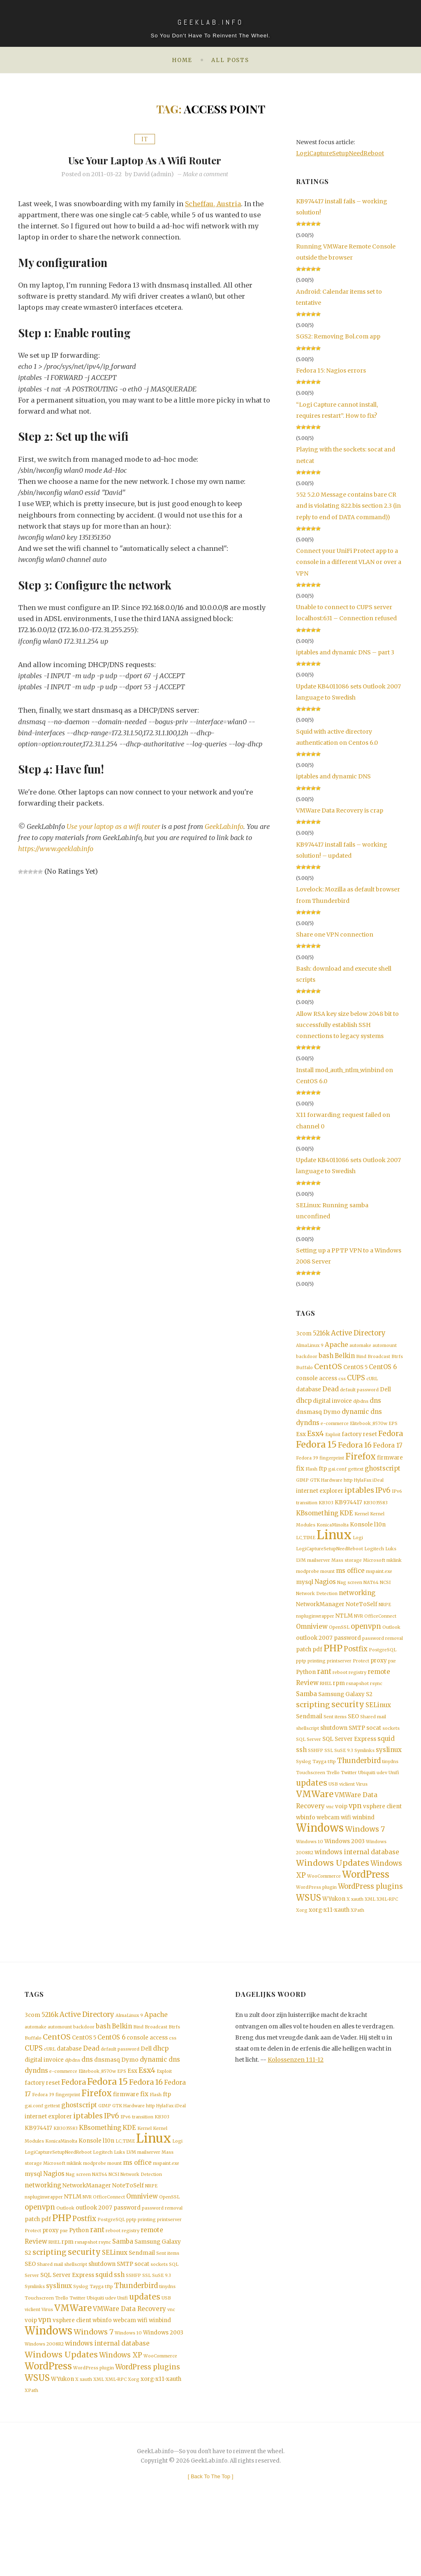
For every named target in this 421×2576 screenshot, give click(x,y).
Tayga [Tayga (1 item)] (319, 1788)
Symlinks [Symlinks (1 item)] (364, 1776)
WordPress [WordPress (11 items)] (365, 1907)
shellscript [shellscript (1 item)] (307, 1752)
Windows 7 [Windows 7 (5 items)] (365, 1860)
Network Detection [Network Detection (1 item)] (317, 1610)
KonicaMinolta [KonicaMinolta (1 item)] (333, 1537)
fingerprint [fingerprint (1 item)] (331, 1466)
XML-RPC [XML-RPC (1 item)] (387, 1933)
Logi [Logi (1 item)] (358, 1551)
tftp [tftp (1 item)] (332, 1788)
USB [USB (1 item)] (333, 1812)
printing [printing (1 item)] (317, 1681)
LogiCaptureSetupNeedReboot (340, 153)
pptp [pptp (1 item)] (301, 1681)
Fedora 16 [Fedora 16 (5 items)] (355, 1453)
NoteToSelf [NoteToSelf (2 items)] (361, 1621)
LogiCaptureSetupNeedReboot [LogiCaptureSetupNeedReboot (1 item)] (329, 1562)
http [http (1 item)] (348, 1490)
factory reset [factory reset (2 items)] (359, 1441)
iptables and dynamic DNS (333, 776)
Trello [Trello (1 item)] (333, 1800)
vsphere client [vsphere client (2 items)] (382, 1836)
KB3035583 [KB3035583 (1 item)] (375, 1514)
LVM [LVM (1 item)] (301, 1574)
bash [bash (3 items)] (326, 1357)
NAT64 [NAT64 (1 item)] (371, 1598)
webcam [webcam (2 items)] (328, 1847)
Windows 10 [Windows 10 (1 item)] (309, 1872)
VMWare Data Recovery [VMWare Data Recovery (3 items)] (129, 2367)
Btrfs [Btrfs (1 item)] (397, 1358)
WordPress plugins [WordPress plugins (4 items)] (370, 1920)
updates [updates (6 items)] (311, 1811)
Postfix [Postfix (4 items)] (356, 1669)
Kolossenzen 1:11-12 (296, 2095)
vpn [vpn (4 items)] (355, 1836)
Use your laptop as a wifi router (144, 158)
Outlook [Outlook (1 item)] (391, 1645)
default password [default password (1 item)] (359, 1394)
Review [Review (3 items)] (307, 1705)
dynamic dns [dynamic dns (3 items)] (362, 1417)
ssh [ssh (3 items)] (301, 1775)
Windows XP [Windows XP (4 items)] (120, 2416)
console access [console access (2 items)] (316, 1381)
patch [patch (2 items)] (303, 1669)
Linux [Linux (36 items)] (334, 1548)
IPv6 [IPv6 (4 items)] (383, 1501)
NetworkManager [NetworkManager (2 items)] (320, 1621)
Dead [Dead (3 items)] (330, 1393)
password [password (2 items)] (347, 1656)
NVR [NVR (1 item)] (358, 1634)
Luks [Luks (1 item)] (390, 1562)
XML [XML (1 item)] (370, 1933)
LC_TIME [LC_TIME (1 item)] (305, 1551)
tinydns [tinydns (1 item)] (390, 1788)
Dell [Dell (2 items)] (385, 1393)
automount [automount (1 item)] (384, 1346)
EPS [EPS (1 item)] (393, 1429)
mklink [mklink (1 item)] (394, 1574)
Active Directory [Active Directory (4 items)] (358, 1333)
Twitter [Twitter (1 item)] (349, 1800)
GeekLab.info (226, 826)
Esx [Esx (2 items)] (301, 1441)
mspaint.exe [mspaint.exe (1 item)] (379, 1586)
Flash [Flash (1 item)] (311, 1478)
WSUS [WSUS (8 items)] (308, 1932)
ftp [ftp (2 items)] (323, 1478)
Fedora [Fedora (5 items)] (390, 1440)
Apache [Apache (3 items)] (336, 1345)
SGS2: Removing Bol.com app (338, 336)
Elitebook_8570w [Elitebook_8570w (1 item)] (368, 1429)
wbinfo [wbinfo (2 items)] (305, 1847)
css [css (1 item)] (342, 1382)
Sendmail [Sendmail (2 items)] (309, 1740)
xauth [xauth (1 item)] (357, 1933)
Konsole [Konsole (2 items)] (361, 1536)
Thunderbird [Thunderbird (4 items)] (359, 1787)
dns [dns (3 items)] (375, 1405)
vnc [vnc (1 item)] (330, 1836)
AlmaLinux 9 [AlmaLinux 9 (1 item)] (310, 1346)
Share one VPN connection (334, 934)
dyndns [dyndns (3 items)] (307, 1429)
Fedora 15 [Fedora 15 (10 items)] (316, 1452)
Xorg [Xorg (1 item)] (302, 1945)
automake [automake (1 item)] (360, 1346)
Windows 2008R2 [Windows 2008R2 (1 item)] (44, 2404)
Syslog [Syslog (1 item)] (303, 1788)
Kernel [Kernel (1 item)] (361, 1526)
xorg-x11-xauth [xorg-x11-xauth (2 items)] (329, 1944)
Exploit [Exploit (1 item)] (332, 1441)
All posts (230, 60)
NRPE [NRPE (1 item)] (385, 1622)
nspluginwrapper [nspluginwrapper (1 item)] (315, 1634)
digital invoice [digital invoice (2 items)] (332, 1405)
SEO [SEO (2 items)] (353, 1740)
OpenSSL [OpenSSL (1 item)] (339, 1645)
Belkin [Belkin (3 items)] (345, 1357)
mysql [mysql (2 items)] (304, 1598)
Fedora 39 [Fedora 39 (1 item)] (307, 1466)
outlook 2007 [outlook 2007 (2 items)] (314, 1656)
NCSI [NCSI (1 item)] (385, 1598)
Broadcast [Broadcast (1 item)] (379, 1358)
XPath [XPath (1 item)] (357, 1945)
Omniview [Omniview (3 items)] (312, 1645)
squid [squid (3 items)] (386, 1764)
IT (144, 139)
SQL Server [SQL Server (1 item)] (308, 1764)
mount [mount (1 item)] (327, 1586)
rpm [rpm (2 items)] (339, 1705)
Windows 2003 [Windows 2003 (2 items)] (344, 1872)
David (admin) (153, 174)
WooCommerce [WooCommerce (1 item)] (324, 1909)
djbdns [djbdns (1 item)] (360, 1406)
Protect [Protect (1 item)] (361, 1681)
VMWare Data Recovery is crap (339, 810)
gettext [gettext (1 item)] (355, 1478)
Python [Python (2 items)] (306, 1693)
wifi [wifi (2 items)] (346, 1847)
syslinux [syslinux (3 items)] (389, 1775)
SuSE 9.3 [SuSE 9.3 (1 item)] (343, 1776)
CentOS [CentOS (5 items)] (328, 1369)
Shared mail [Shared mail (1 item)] (373, 1740)
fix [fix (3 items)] (300, 1478)
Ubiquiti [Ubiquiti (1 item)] (366, 1800)
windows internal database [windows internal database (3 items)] (357, 1884)
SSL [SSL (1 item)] (328, 1776)
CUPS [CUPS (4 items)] (356, 1381)
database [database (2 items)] (308, 1393)
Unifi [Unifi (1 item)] (394, 1800)
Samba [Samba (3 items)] (306, 1717)
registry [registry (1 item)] (357, 1694)
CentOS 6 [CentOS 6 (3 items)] (383, 1369)
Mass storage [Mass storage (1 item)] (346, 1574)
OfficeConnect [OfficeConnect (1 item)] (380, 1634)
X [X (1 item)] (348, 1933)
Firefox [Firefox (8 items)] (360, 1465)
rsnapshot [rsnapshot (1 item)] (357, 1705)
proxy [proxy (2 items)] (378, 1681)
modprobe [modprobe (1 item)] (307, 1586)
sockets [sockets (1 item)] (391, 1752)
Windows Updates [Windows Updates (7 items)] (332, 1895)
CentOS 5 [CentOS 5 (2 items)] (355, 1369)
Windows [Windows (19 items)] (320, 1858)
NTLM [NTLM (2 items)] (344, 1633)
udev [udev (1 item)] (382, 1800)
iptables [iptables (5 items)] (359, 1501)
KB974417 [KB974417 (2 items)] (348, 1513)
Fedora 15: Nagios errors (331, 370)
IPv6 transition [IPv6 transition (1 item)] (136, 2160)
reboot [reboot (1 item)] (340, 1694)
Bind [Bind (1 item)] (361, 1358)
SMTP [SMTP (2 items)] (357, 1752)
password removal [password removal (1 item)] (382, 1657)
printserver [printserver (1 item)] (339, 1681)
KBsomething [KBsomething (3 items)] (317, 1525)
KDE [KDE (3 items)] (346, 1525)
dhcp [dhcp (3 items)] (304, 1405)
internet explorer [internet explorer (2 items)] (319, 1501)
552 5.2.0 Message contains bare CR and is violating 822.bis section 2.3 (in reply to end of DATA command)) (348, 505)
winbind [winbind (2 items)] (363, 1847)
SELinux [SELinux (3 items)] (378, 1729)
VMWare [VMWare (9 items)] (314, 1823)
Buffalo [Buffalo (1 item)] (304, 1370)
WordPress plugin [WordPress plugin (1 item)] (316, 1921)
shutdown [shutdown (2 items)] (333, 1752)
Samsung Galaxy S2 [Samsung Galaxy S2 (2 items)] (345, 1717)
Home (182, 60)
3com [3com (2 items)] (304, 1334)
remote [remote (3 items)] (379, 1693)
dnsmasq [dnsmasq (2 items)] (309, 1417)
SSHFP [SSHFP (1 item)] (315, 1776)
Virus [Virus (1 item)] (362, 1812)
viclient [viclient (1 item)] (347, 1812)
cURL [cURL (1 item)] (372, 1382)
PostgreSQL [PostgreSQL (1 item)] (382, 1670)
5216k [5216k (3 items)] (321, 1333)
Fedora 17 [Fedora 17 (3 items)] (387, 1453)
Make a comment (205, 174)
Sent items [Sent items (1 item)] (335, 1740)
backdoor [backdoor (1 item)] (306, 1358)
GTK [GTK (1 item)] (315, 1490)
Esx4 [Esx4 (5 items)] (315, 1440)
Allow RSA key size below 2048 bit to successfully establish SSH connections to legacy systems (347, 1025)
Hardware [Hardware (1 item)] (331, 1490)
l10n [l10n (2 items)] (380, 1536)
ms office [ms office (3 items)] (350, 1586)
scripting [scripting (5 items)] (313, 1728)
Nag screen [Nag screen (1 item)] (349, 1598)
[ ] (211, 2540)
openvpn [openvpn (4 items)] (366, 1645)
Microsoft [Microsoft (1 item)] (374, 1574)
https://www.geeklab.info (56, 849)
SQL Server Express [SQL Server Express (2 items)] (349, 1764)
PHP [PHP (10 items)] (333, 1668)
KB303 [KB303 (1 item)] (326, 1514)
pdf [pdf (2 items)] (317, 1669)
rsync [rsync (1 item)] (376, 1705)
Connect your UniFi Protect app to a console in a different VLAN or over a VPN (348, 562)
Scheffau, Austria (213, 204)
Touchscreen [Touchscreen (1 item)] (310, 1800)
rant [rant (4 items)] (324, 1693)
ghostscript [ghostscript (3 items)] (382, 1478)
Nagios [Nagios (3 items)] (325, 1598)
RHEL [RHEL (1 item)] (326, 1705)
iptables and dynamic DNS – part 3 (345, 652)
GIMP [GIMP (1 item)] (302, 1490)
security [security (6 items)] (347, 1728)
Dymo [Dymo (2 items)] (331, 1417)
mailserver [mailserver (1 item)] (318, 1574)
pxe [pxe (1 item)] (392, 1681)
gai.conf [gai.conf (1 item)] (337, 1478)
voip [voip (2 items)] (341, 1836)
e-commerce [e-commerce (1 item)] (335, 1429)
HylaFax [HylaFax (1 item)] (362, 1490)
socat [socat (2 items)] (373, 1752)
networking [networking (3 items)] (357, 1610)
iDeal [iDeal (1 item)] (378, 1490)
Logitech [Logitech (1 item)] (374, 1562)
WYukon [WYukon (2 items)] (333, 1933)
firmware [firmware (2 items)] (390, 1466)
